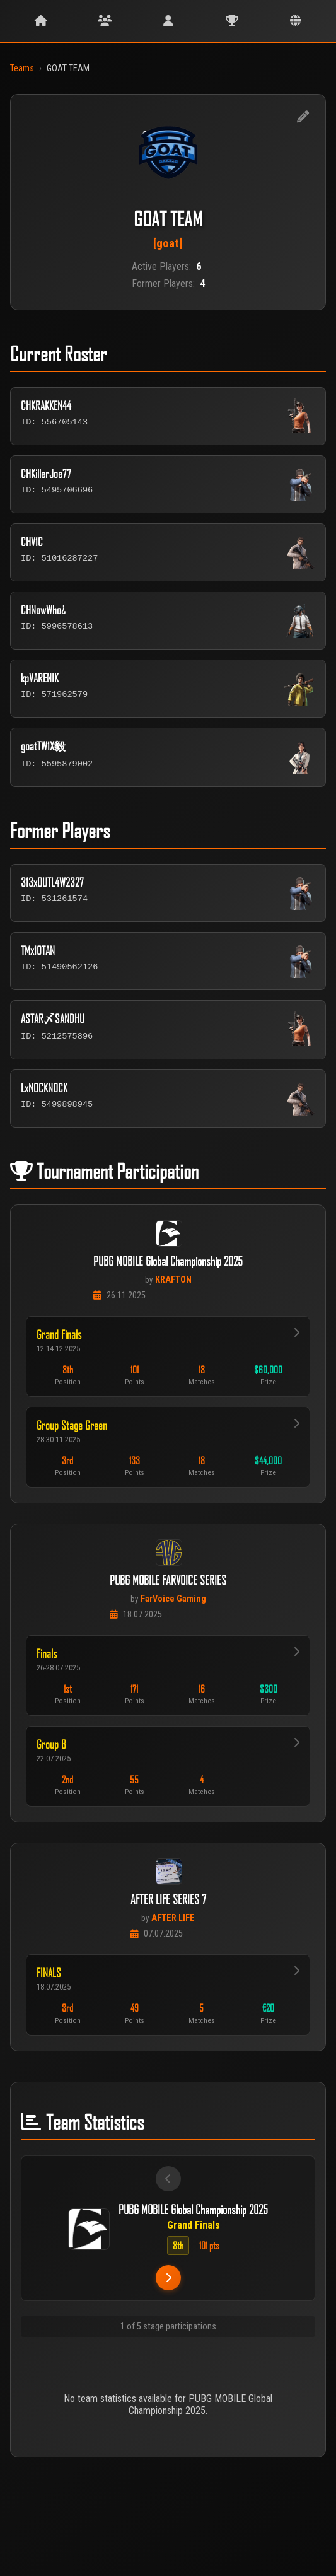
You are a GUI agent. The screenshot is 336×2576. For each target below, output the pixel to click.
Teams (22, 68)
